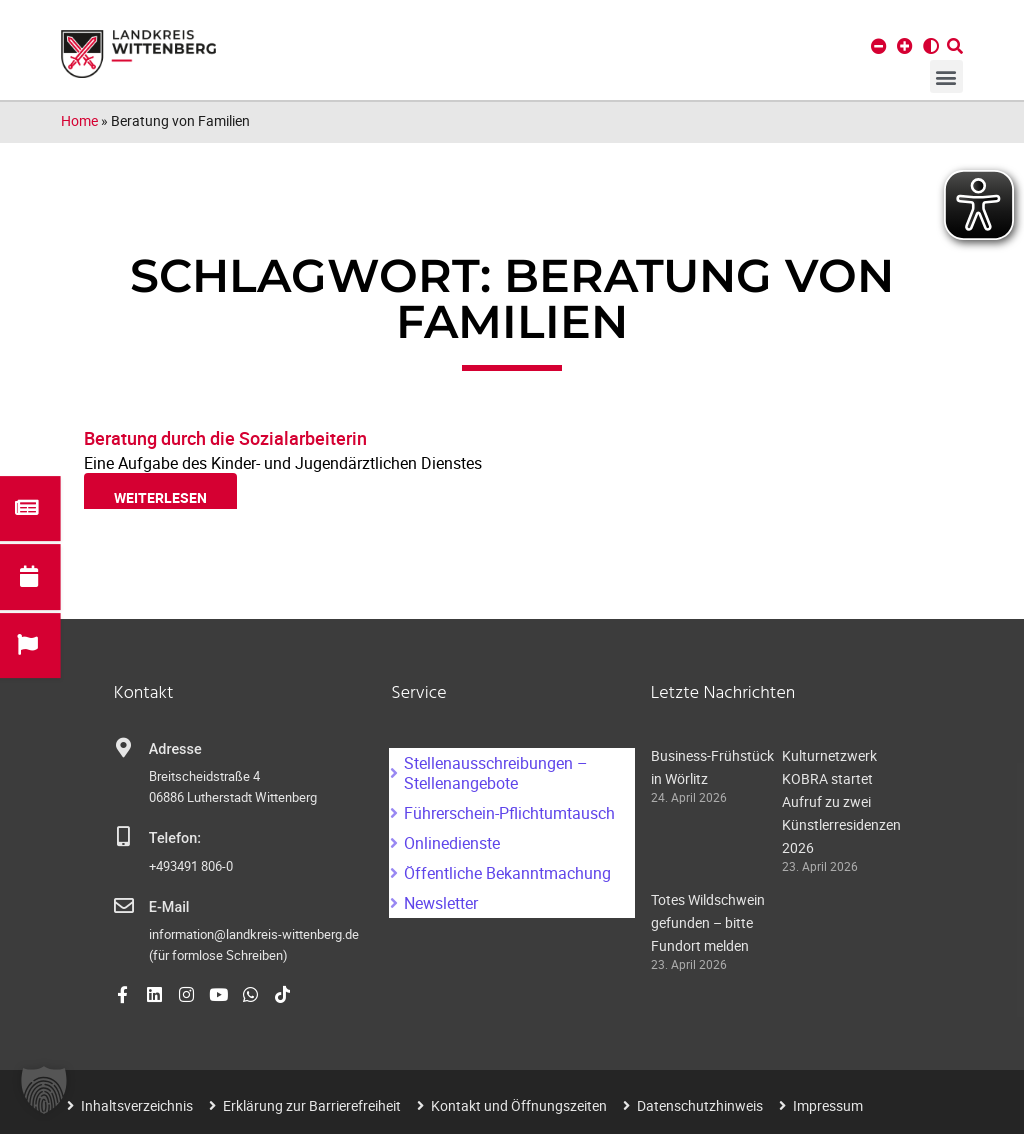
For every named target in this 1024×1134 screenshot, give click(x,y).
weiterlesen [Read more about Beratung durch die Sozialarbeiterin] (160, 497)
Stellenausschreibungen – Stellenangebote (496, 773)
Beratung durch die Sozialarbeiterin (225, 438)
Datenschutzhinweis (700, 1105)
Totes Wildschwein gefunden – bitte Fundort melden (708, 922)
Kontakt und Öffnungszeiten (519, 1105)
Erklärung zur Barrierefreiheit (312, 1105)
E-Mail (169, 907)
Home (79, 120)
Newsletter (441, 903)
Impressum (828, 1105)
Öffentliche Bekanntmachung (507, 873)
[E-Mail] (124, 906)
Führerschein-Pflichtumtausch (509, 813)
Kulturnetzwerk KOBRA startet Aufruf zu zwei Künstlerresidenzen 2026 (841, 801)
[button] (946, 76)
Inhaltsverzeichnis (137, 1105)
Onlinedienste (452, 843)
